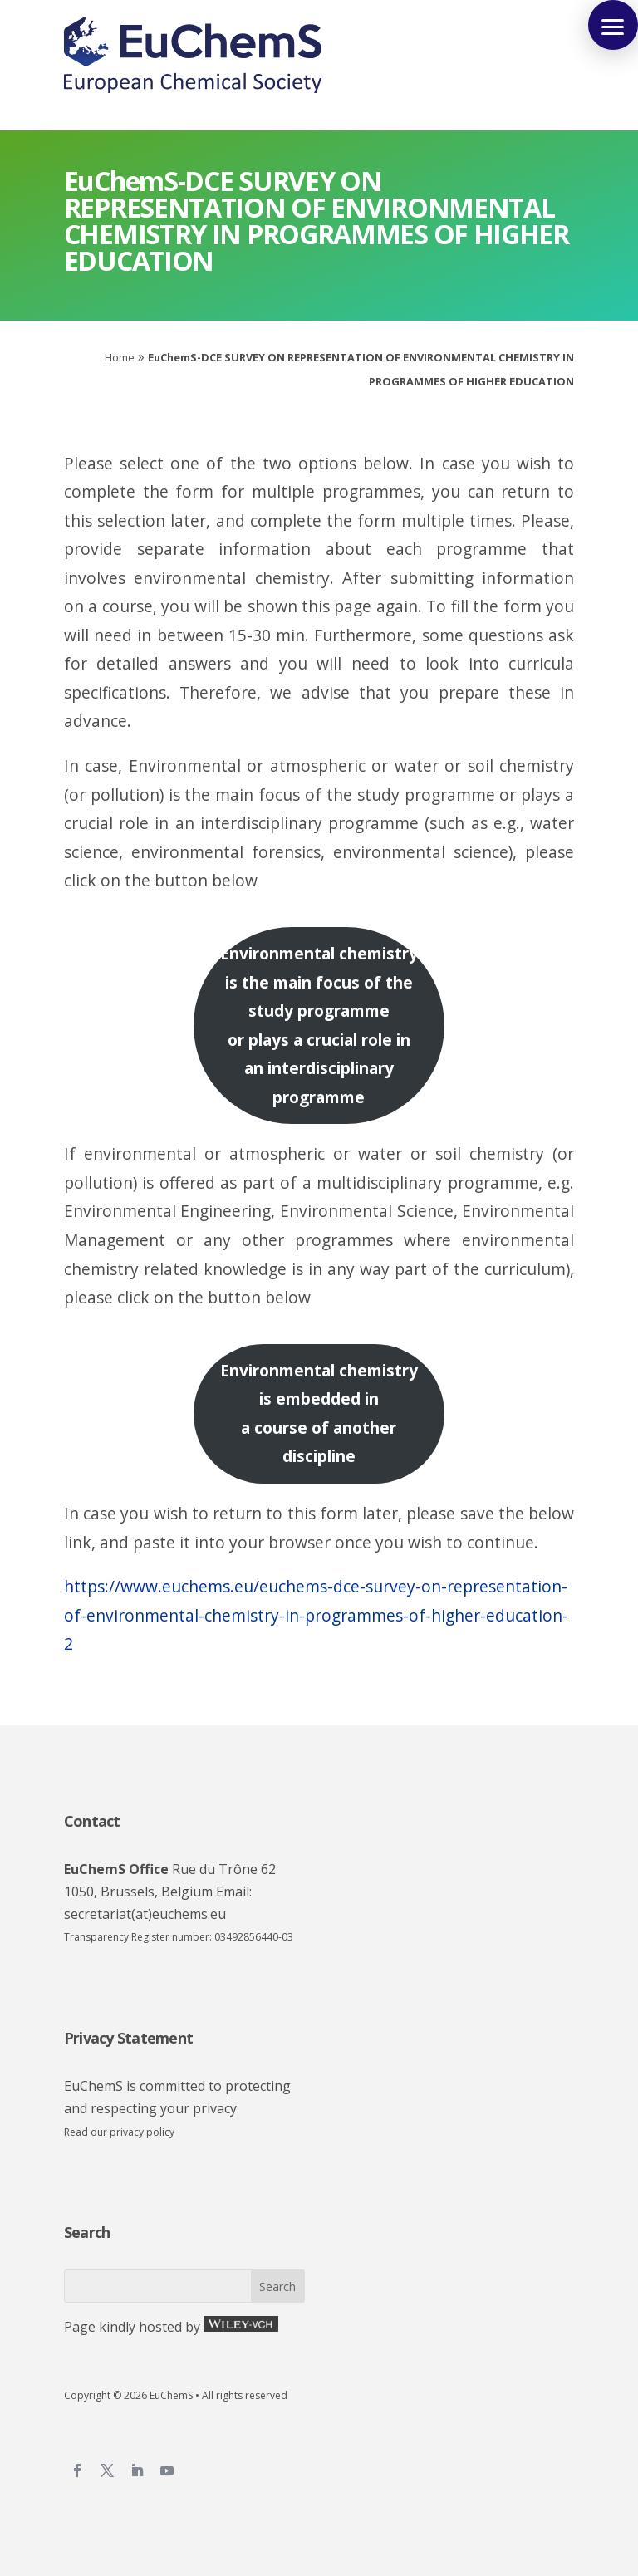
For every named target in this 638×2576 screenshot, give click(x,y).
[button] (613, 25)
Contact (92, 1821)
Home (120, 357)
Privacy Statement (128, 2038)
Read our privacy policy (119, 2132)
